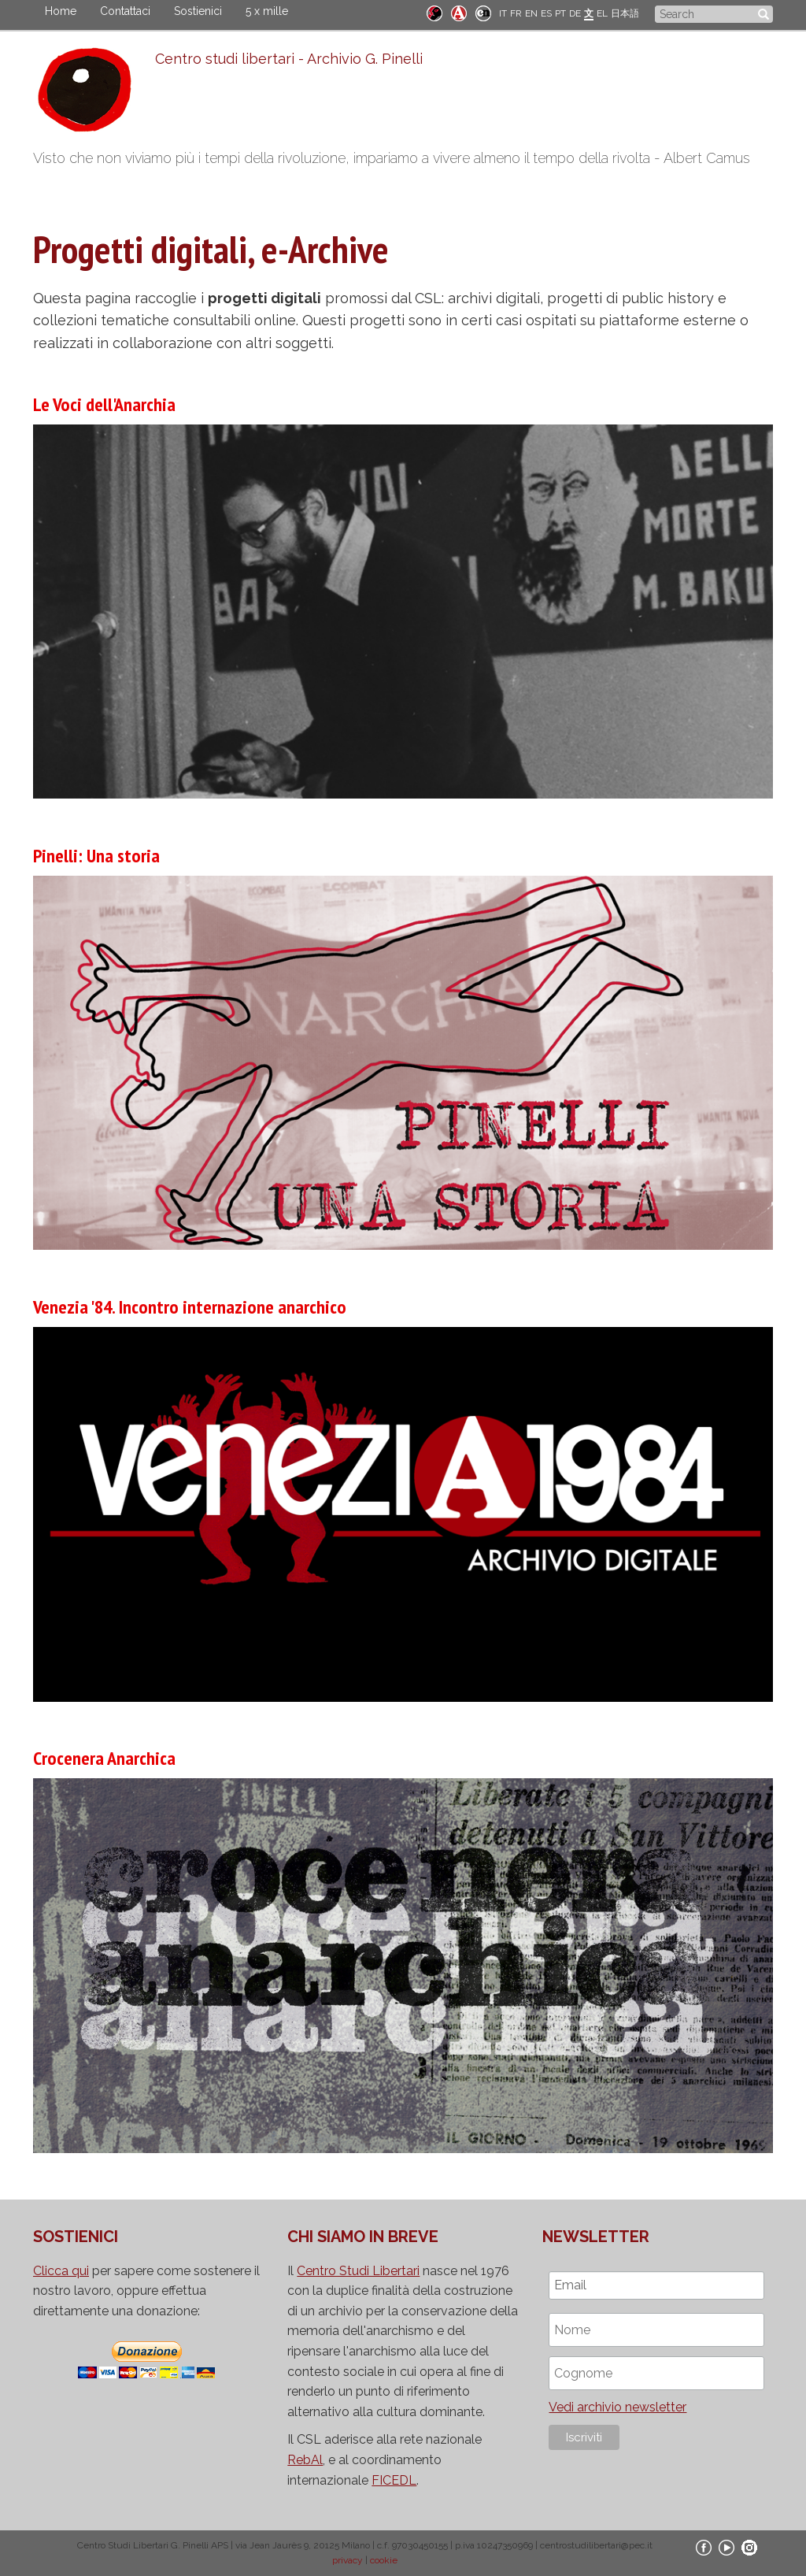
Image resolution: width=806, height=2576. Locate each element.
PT (560, 13)
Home (60, 11)
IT (503, 13)
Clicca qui (61, 2270)
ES (546, 13)
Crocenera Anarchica (104, 1758)
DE (575, 13)
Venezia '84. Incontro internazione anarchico (189, 1307)
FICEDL (394, 2480)
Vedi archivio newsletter (617, 2407)
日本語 (625, 13)
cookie (383, 2560)
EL (602, 13)
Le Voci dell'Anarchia (104, 404)
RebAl (305, 2459)
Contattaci (125, 11)
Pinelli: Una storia (96, 855)
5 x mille (267, 11)
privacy (347, 2560)
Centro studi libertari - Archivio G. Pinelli (289, 58)
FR (516, 13)
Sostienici (198, 11)
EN (531, 13)
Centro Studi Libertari (358, 2270)
